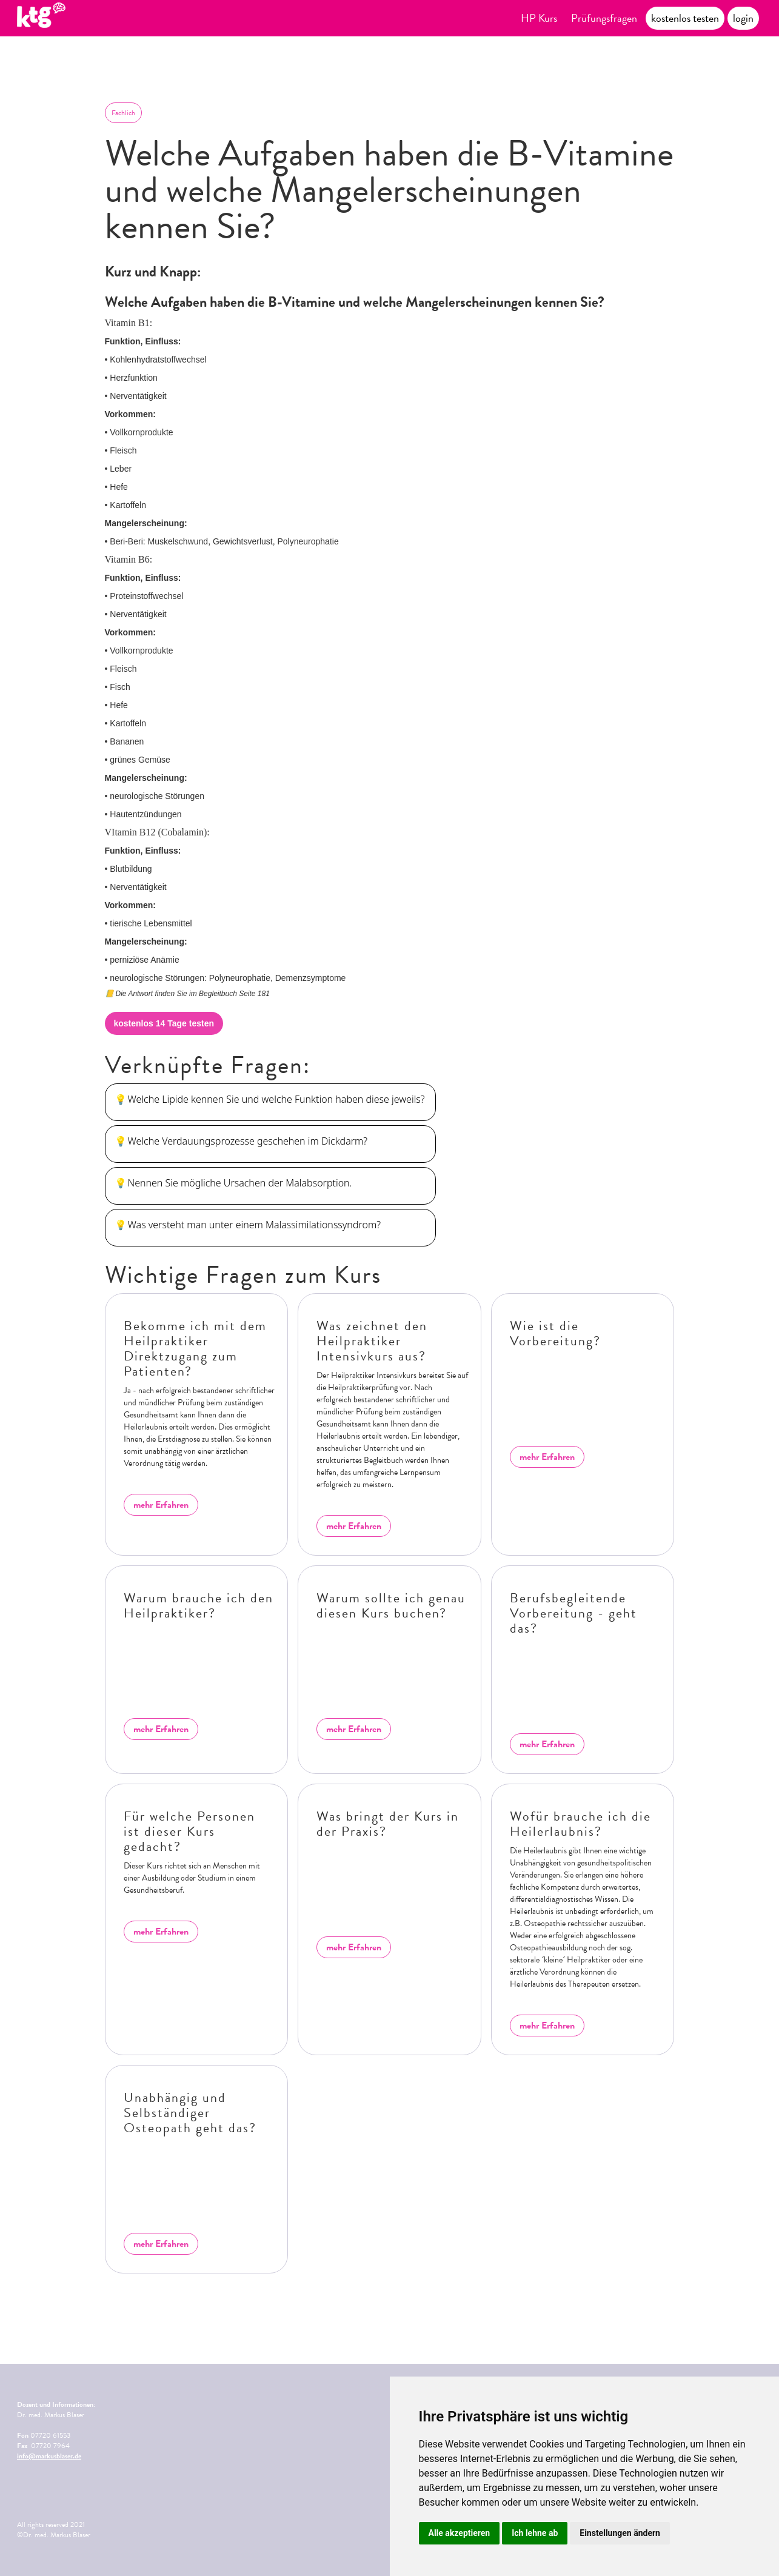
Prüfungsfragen (604, 18)
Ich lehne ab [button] (535, 2533)
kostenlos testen (685, 18)
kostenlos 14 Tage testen (164, 1023)
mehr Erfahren (161, 1504)
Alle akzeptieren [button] (459, 2533)
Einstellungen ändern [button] (620, 2533)
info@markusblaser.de (49, 2456)
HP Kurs (539, 18)
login (743, 18)
